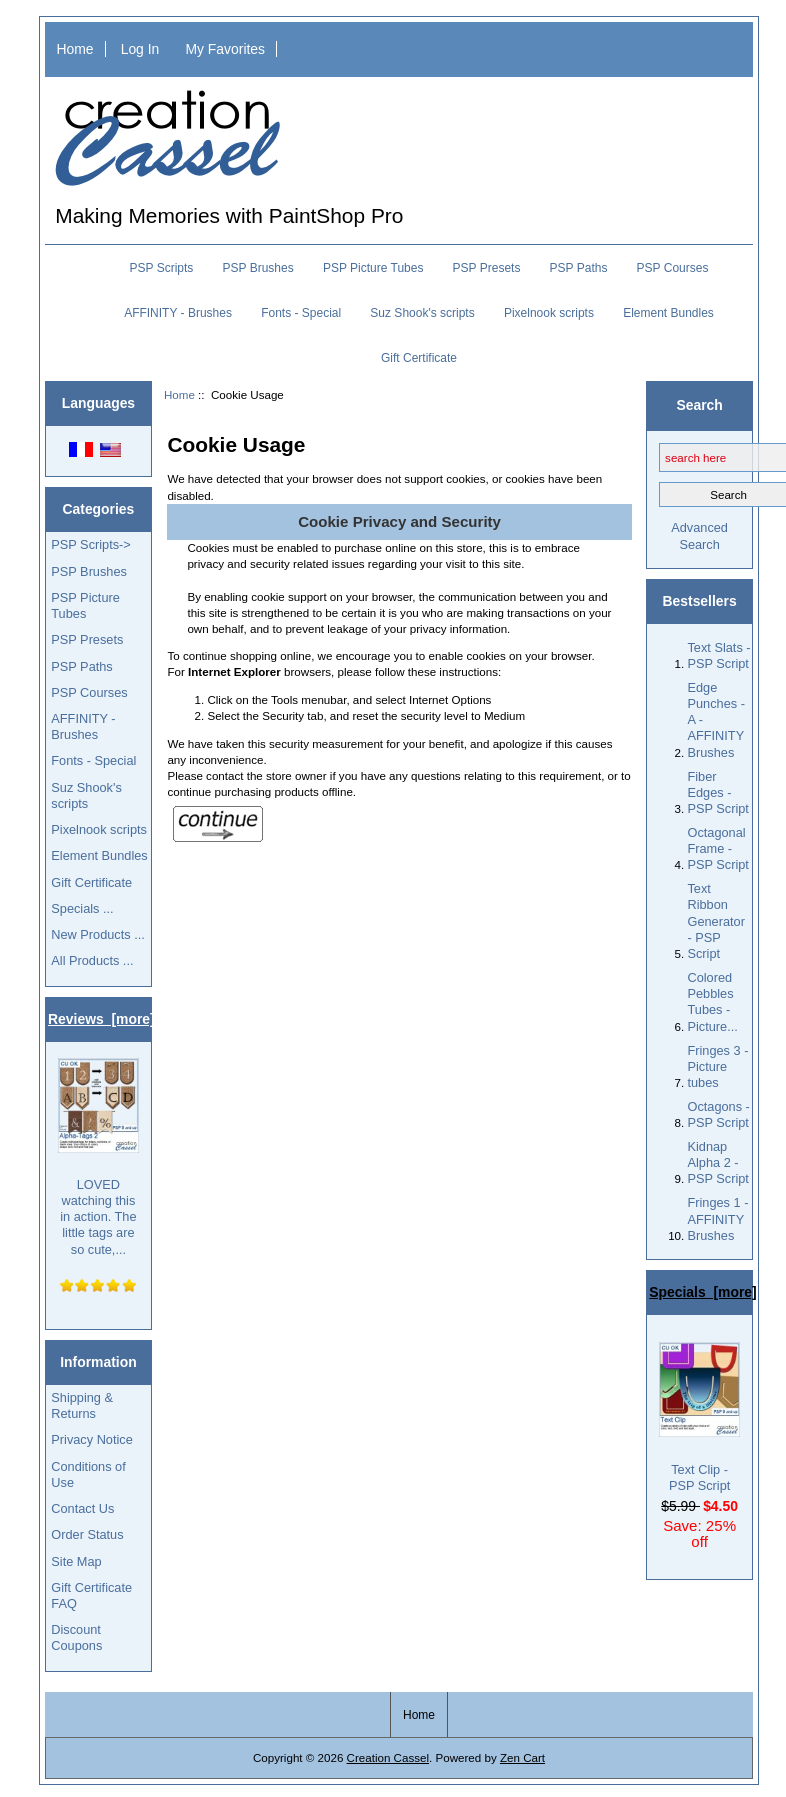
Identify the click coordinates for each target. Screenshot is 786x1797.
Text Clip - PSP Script (699, 1417)
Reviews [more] (101, 1019)
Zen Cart (522, 1757)
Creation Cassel (388, 1757)
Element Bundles (668, 313)
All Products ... (92, 960)
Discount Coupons (76, 1637)
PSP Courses (673, 268)
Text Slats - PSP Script (718, 655)
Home (74, 49)
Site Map (76, 1561)
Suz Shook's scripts (422, 313)
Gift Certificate (419, 358)
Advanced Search (699, 535)
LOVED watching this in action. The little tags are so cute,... (98, 1157)
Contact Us (82, 1508)
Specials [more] (702, 1292)
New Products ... (98, 934)
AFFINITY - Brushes (178, 313)
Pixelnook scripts (549, 313)
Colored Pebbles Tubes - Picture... (712, 1002)
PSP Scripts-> (90, 544)
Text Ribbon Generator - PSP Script (715, 921)
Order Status (87, 1534)
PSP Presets (487, 268)
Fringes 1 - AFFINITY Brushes (717, 1218)
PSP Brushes (258, 268)
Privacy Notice (91, 1439)
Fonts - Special (301, 313)
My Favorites (225, 49)
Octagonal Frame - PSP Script (717, 848)
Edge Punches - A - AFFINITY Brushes (715, 720)
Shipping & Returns (82, 1405)
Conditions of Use (88, 1474)
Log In (140, 49)
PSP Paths (579, 268)
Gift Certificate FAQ (91, 1595)
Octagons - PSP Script (718, 1114)
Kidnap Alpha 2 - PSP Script (717, 1162)
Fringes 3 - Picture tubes (717, 1066)
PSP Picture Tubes (373, 268)
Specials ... (82, 908)
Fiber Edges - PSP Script (717, 792)
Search (699, 405)
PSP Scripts (162, 268)
